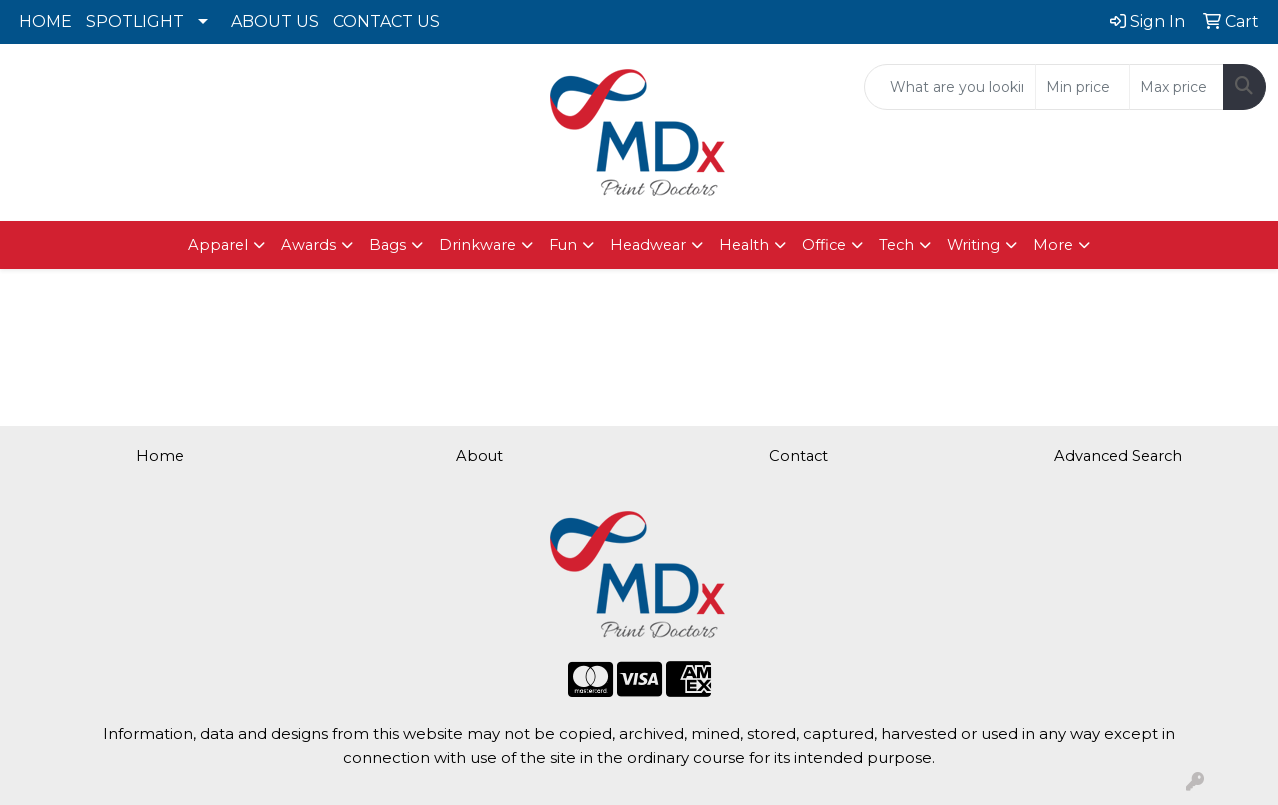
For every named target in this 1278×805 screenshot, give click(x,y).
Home (160, 456)
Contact (798, 456)
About (479, 456)
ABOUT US (275, 21)
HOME (45, 21)
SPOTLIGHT (135, 21)
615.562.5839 (213, 76)
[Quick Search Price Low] (1082, 87)
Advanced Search (1118, 456)
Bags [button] (387, 245)
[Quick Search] (950, 87)
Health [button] (744, 245)
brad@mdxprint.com (213, 100)
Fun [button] (563, 245)
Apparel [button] (218, 245)
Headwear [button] (648, 245)
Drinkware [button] (477, 245)
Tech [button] (896, 245)
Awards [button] (308, 245)
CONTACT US (386, 21)
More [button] (1053, 245)
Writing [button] (973, 245)
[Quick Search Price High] (1176, 87)
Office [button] (824, 245)
